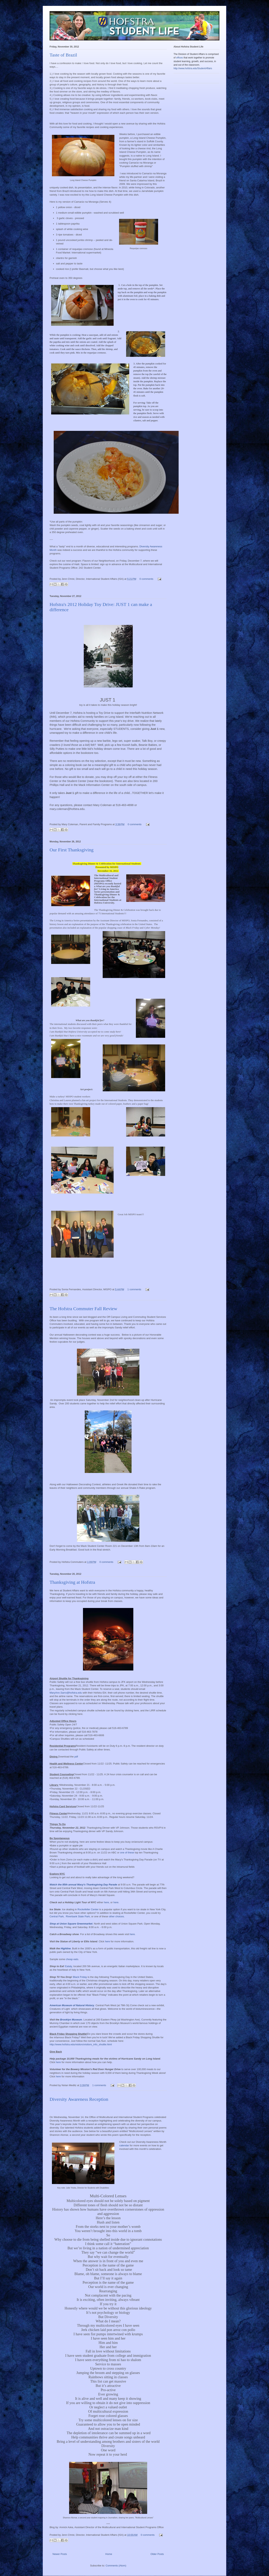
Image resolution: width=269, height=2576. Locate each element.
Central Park (57, 1916)
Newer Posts (60, 2554)
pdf (76, 1756)
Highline (66, 1948)
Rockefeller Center (88, 1909)
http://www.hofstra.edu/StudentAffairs (193, 68)
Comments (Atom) (116, 2565)
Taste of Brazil (63, 54)
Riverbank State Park (78, 1916)
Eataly (68, 1966)
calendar (124, 2145)
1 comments (134, 1289)
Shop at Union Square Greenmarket (71, 1923)
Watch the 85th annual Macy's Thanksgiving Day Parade (83, 1884)
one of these (127, 1852)
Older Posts (157, 2554)
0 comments (146, 578)
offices (179, 57)
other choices (116, 1916)
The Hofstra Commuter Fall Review (83, 1308)
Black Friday (80, 1977)
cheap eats (72, 1959)
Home (108, 2554)
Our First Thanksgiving (72, 849)
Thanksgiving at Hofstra (72, 1582)
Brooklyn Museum (71, 2019)
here (106, 1902)
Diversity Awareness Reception (79, 2099)
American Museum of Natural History (72, 2005)
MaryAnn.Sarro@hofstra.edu (66, 1692)
